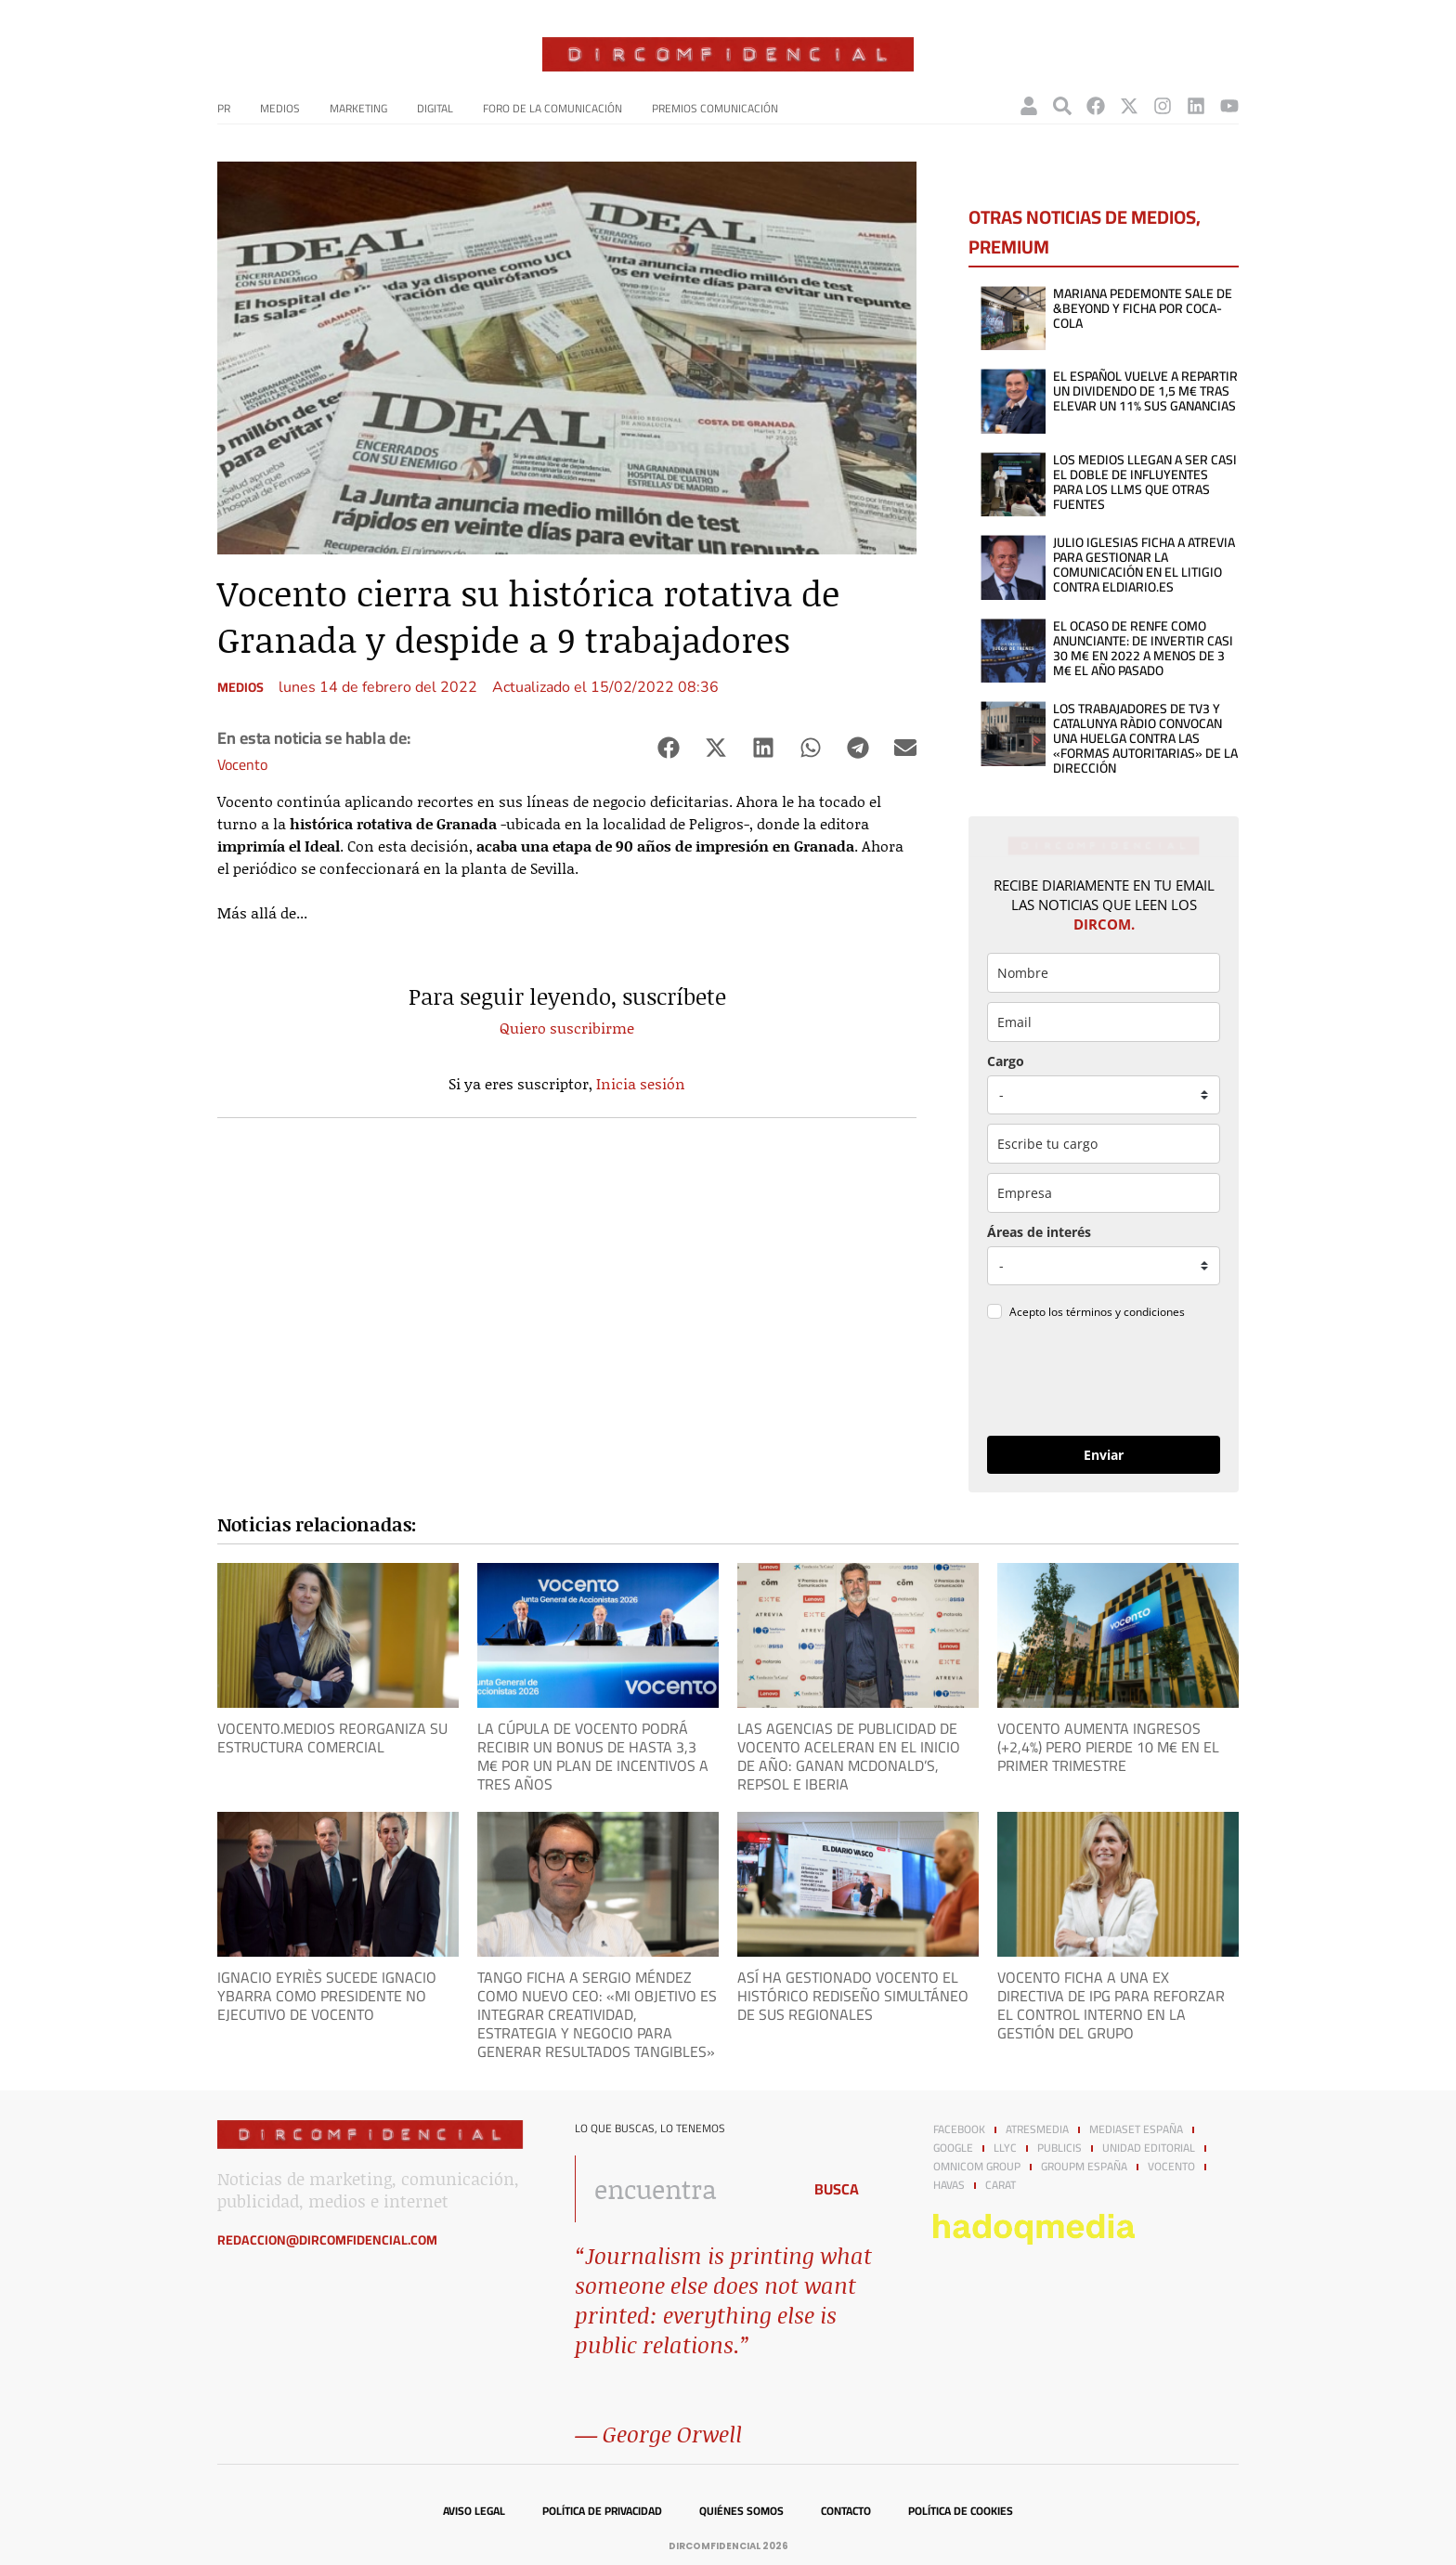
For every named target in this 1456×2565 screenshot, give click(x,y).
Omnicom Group (976, 2166)
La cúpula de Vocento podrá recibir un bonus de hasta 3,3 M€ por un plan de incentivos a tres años (592, 1756)
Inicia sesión (640, 1083)
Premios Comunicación (715, 108)
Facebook (959, 2129)
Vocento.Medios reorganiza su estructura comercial (332, 1737)
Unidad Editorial (1148, 2148)
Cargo (1005, 1061)
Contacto (846, 2511)
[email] (1103, 1022)
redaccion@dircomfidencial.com (327, 2240)
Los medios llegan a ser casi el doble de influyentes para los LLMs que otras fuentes (1145, 482)
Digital (435, 108)
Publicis (1059, 2148)
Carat (1000, 2185)
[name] (1103, 973)
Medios (280, 108)
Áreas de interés (1039, 1232)
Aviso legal (474, 2511)
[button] (668, 748)
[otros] (1103, 1144)
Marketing (358, 108)
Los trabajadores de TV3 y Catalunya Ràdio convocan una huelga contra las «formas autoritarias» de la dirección (1145, 738)
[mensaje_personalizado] (1103, 1265)
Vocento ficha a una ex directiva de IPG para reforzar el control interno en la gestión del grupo (1111, 2005)
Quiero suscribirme (567, 1027)
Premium (1008, 246)
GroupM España (1084, 2166)
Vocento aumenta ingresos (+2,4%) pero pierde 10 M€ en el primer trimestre (1108, 1746)
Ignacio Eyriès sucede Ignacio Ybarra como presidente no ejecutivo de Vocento (326, 1995)
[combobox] (683, 2188)
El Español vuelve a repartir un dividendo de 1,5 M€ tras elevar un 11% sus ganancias (1145, 391)
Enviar (1104, 1455)
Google (953, 2148)
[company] (1103, 1193)
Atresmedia (1037, 2129)
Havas (949, 2185)
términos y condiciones (1125, 1312)
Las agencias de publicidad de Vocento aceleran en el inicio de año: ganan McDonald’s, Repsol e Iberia (848, 1756)
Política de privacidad (602, 2511)
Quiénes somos (741, 2511)
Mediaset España (1136, 2129)
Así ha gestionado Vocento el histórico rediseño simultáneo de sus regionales (852, 1995)
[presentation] (1103, 1381)
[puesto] (1103, 1094)
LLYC (1005, 2148)
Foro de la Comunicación (552, 108)
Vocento (242, 764)
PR (223, 108)
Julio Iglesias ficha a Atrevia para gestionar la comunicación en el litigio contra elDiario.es (1144, 564)
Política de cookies (960, 2511)
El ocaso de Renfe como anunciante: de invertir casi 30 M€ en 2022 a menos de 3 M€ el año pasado (1143, 648)
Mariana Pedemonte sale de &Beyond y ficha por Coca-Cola (1142, 308)
